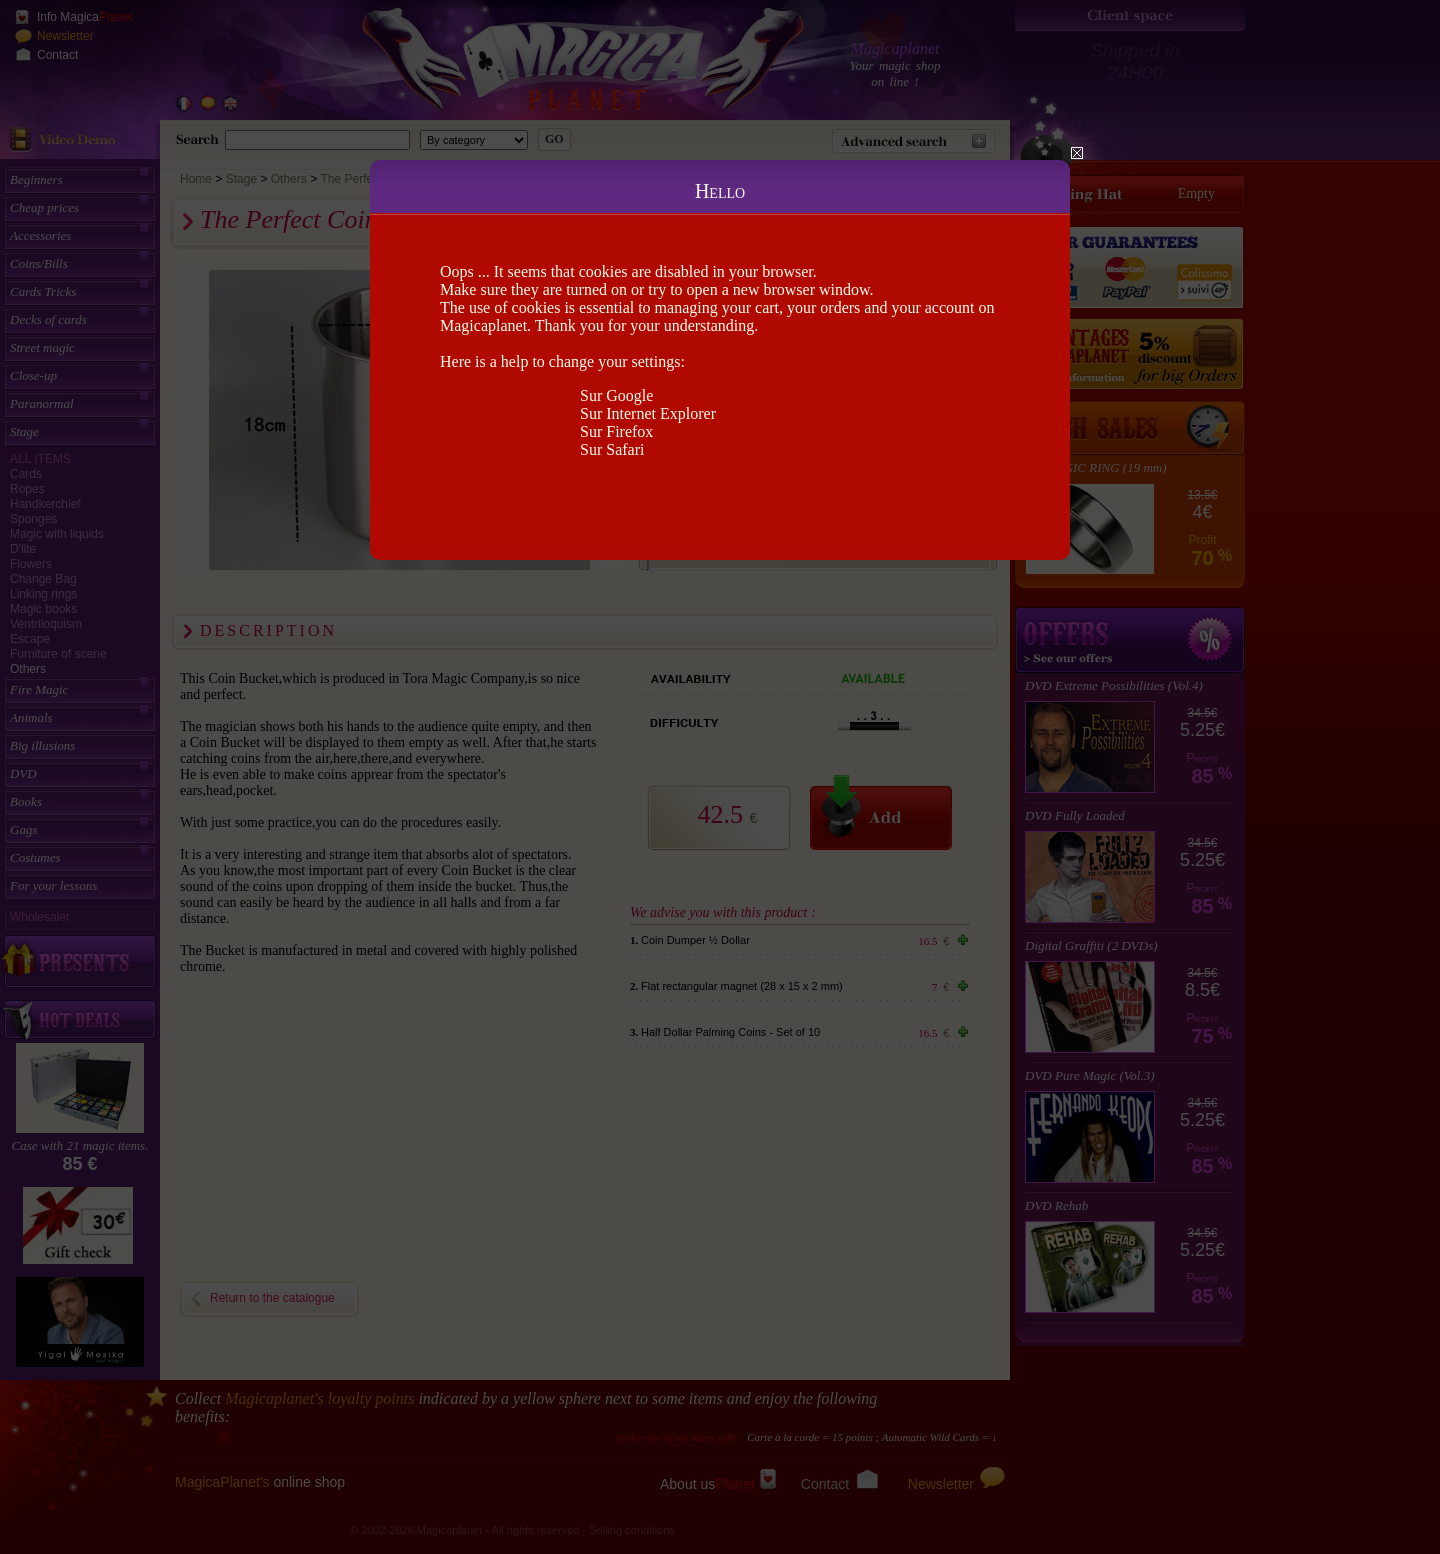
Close (1077, 153)
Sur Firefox (616, 431)
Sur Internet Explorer (648, 413)
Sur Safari (612, 449)
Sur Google (616, 395)
